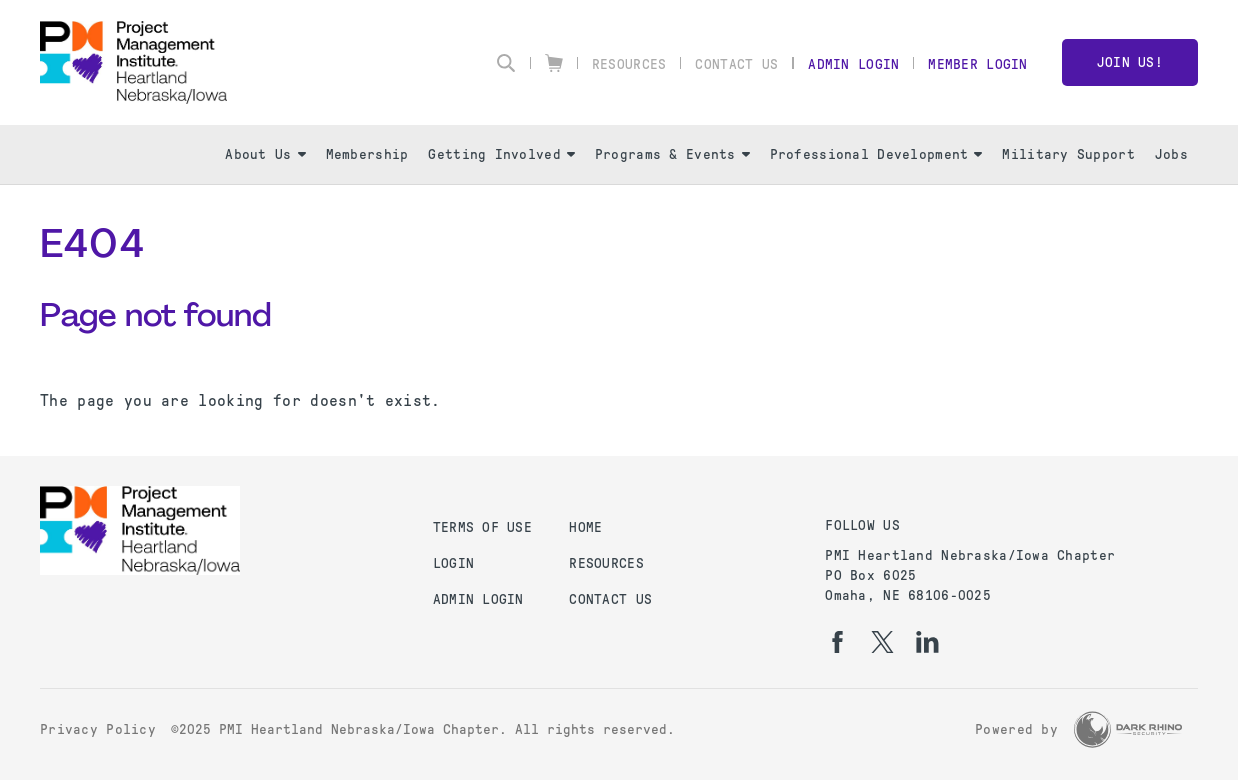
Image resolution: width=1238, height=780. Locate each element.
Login (453, 563)
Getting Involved (501, 154)
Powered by (1016, 729)
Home (585, 527)
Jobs (1171, 154)
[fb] (837, 642)
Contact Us (736, 64)
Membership (367, 154)
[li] (927, 642)
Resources (629, 64)
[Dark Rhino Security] (1128, 729)
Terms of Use (482, 527)
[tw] (882, 642)
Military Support (1068, 154)
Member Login (977, 64)
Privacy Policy (98, 729)
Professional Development (876, 154)
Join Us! (1130, 62)
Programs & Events (672, 154)
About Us (265, 154)
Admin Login (853, 64)
